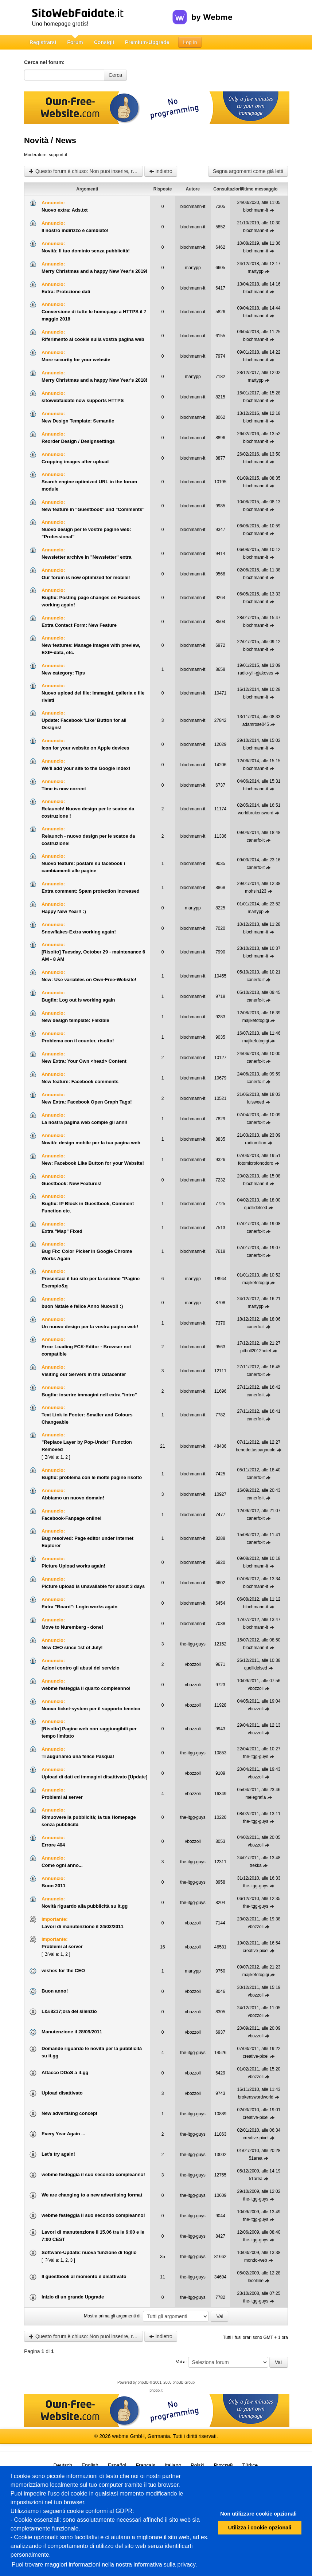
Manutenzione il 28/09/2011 (72, 2031)
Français (145, 2465)
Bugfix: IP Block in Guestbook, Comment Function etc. (88, 1207)
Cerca (115, 75)
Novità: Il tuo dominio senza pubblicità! (86, 250)
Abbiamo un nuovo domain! (73, 1498)
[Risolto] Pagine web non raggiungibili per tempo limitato (89, 1732)
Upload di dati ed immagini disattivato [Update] (94, 1776)
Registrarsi (43, 42)
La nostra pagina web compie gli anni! (84, 1122)
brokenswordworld (255, 2097)
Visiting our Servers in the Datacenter (84, 1374)
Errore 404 (53, 1845)
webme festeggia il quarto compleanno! (86, 1688)
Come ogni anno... (62, 1865)
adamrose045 (255, 724)
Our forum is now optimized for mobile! (86, 577)
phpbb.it (156, 2390)
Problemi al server (62, 1797)
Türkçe (250, 2465)
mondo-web (255, 2260)
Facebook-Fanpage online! (72, 1518)
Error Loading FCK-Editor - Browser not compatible (86, 1350)
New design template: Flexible (75, 1020)
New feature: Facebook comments (80, 1081)
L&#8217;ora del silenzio (69, 2011)
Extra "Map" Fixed (62, 1231)
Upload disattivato (62, 2093)
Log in (190, 42)
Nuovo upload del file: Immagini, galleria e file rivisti (93, 696)
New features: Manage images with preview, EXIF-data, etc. (91, 648)
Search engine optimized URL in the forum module (89, 485)
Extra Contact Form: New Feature (79, 625)
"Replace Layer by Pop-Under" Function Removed (87, 1445)
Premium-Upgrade (147, 42)
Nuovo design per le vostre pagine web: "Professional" (86, 533)
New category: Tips (63, 673)
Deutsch (63, 2465)
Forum (75, 42)
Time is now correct (64, 788)
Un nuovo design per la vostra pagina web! (90, 1326)
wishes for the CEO (63, 1970)
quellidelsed (255, 1207)
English (90, 2465)
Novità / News (50, 140)
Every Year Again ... (63, 2133)
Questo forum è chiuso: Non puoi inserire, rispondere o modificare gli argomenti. (86, 171)
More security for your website (76, 359)
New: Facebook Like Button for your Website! (93, 1163)
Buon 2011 (54, 1885)
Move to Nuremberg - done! (72, 1627)
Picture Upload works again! (73, 1566)
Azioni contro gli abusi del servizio (81, 1668)
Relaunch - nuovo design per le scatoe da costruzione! (88, 839)
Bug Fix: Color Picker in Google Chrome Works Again (87, 1254)
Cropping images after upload (75, 461)
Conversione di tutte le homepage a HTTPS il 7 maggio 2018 (94, 315)
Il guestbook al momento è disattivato (84, 2276)
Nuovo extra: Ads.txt (65, 210)
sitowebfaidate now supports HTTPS (83, 400)
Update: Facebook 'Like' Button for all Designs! (84, 723)
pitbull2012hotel (255, 1350)
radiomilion (255, 1142)
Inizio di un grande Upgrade (73, 2297)
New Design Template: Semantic (78, 421)
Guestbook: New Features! (72, 1183)
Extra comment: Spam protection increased (91, 891)
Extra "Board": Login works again (79, 1606)
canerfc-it (256, 840)
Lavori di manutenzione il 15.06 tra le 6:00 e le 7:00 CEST (93, 2235)
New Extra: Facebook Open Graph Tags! (87, 1102)
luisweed (255, 1102)
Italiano (173, 2465)
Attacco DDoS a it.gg (65, 2072)
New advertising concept (69, 2113)
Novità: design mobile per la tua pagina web (91, 1142)
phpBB (143, 2382)
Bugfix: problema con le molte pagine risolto (92, 1477)
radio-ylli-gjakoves (255, 673)
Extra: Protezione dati (66, 291)
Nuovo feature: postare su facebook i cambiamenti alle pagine (83, 867)
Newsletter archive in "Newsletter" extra (86, 557)
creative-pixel (256, 1950)
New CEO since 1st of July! (72, 1647)
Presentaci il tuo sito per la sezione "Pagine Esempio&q (91, 1282)
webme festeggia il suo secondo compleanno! (93, 2174)
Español (117, 2465)
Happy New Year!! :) (64, 911)
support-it (58, 154)
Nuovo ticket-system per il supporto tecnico (91, 1708)
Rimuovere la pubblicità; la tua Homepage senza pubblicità (89, 1820)
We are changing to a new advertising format (92, 2195)
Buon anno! (55, 1991)
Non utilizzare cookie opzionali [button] (258, 2514)
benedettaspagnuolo (256, 1449)
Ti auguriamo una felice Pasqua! (78, 1756)
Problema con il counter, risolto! (78, 1040)
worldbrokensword (255, 812)
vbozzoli (192, 1664)
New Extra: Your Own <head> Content (84, 1061)
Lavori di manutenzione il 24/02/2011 (83, 1926)
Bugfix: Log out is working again (78, 1000)
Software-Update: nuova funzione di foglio (89, 2252)
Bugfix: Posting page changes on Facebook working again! (91, 601)
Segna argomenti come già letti (248, 171)
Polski (197, 2465)
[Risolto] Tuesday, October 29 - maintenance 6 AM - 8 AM (93, 955)
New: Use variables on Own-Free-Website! (89, 979)
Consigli (104, 42)
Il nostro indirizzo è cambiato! (75, 230)
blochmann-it (193, 206)
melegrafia (255, 1797)
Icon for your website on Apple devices (85, 748)
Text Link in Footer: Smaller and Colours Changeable (87, 1418)
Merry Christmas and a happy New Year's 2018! (94, 380)
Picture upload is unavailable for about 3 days (93, 1586)
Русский (223, 2465)
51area (255, 2158)
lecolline (256, 2280)
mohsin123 (255, 891)
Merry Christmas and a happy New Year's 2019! (94, 271)
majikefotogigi (255, 1020)
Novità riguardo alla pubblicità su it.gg (85, 1906)
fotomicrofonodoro (255, 1163)
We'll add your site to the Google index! (86, 768)
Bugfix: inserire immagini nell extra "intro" (89, 1394)
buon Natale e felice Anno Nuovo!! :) (82, 1306)
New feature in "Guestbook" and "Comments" (93, 509)
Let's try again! (58, 2154)
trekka (256, 1865)
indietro (160, 171)
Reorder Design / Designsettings (78, 441)
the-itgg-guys (192, 1644)
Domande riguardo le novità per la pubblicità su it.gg (92, 2052)
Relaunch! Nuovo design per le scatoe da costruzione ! (88, 812)
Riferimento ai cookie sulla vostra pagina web (93, 339)
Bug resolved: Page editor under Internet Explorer (87, 1541)
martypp (192, 267)
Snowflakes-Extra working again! (79, 932)
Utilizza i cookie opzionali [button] (260, 2527)
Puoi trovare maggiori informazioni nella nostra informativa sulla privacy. (104, 2564)
